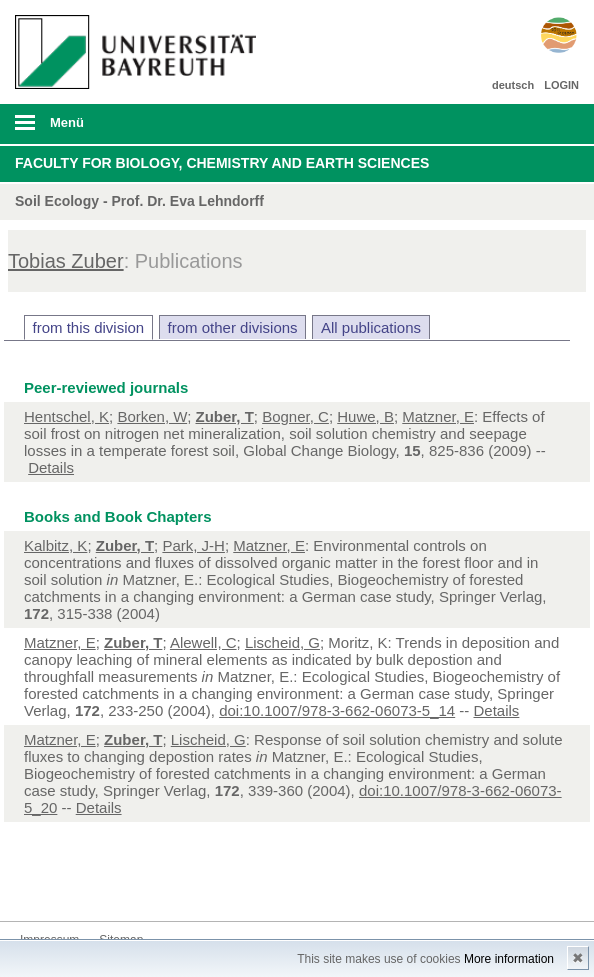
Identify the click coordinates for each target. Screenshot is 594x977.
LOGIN (561, 85)
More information (509, 959)
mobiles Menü (131, 129)
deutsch (513, 85)
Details (51, 467)
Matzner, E (438, 416)
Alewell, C (203, 642)
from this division (89, 327)
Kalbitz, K (55, 545)
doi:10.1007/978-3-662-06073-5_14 (337, 710)
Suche (524, 124)
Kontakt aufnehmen (36, 883)
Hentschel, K (66, 416)
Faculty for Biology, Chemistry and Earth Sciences (222, 163)
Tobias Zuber (66, 261)
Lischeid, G (282, 642)
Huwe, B (365, 416)
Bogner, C (295, 416)
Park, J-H (193, 545)
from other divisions (233, 327)
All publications (371, 327)
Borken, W (152, 416)
